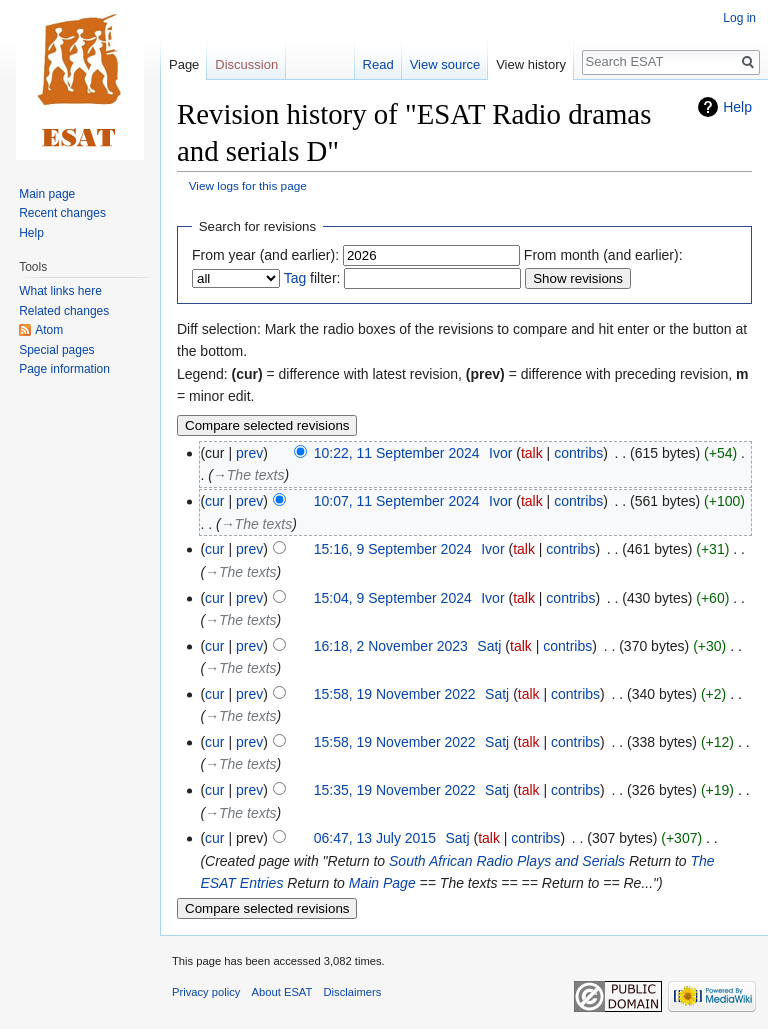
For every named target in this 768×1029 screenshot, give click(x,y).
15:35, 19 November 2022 (395, 790)
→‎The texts (249, 475)
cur (214, 501)
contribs (578, 453)
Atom (49, 330)
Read (378, 64)
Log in (739, 18)
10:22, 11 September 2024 (397, 453)
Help (737, 107)
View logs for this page (248, 185)
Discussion (246, 64)
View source (445, 64)
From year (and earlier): (265, 255)
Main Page (382, 883)
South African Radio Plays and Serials (507, 861)
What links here (60, 291)
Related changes (64, 311)
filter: (312, 278)
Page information (64, 369)
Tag (295, 278)
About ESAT (282, 992)
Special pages (56, 350)
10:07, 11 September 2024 (397, 501)
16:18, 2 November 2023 (391, 646)
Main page (47, 194)
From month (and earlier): (603, 255)
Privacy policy (206, 992)
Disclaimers (353, 992)
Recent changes (62, 213)
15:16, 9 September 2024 (393, 549)
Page (184, 64)
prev (249, 453)
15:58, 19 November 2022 (395, 694)
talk (532, 453)
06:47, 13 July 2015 (375, 838)
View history (531, 64)
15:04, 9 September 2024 (393, 598)
